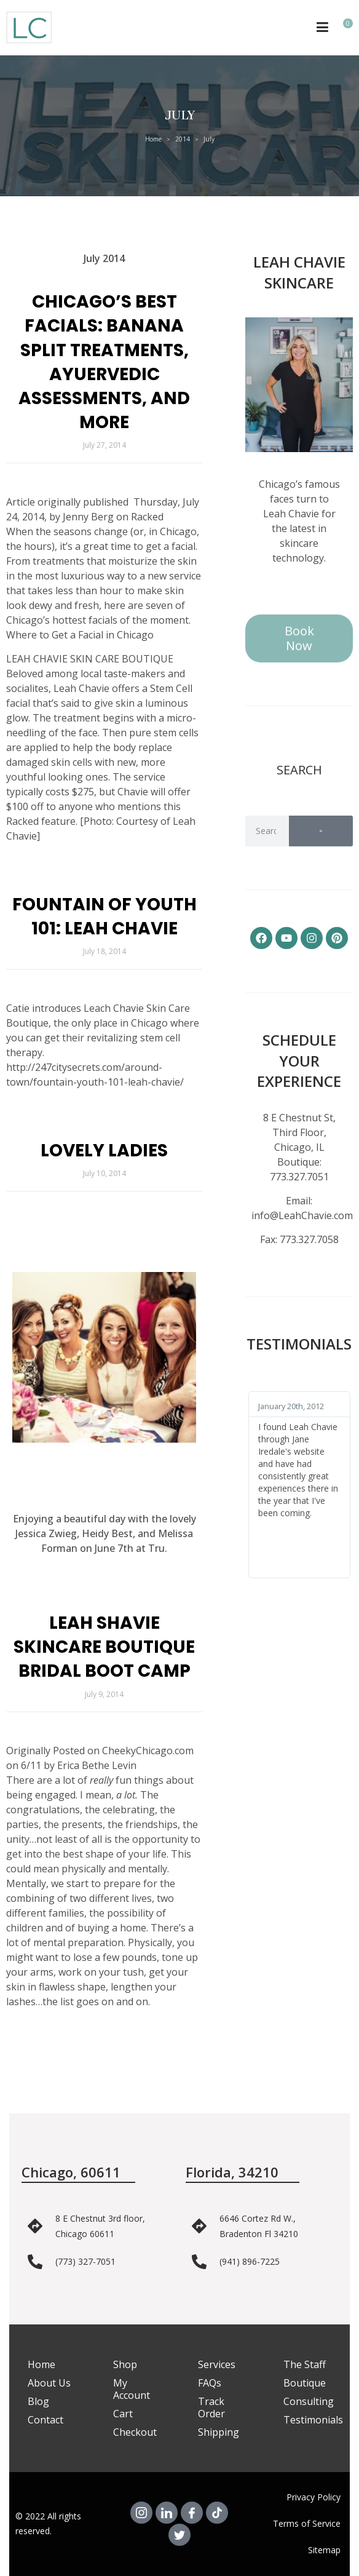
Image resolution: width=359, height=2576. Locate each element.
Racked (147, 516)
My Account (131, 2389)
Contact (45, 2420)
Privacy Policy (313, 2497)
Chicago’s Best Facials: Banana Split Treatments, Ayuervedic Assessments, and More (104, 362)
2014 (182, 139)
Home (153, 139)
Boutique (304, 2383)
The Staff (304, 2364)
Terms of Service (307, 2523)
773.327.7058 (309, 1239)
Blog (38, 2401)
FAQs (209, 2383)
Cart (123, 2413)
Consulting (308, 2401)
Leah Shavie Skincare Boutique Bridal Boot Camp (104, 1647)
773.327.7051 (299, 1176)
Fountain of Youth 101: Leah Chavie (104, 916)
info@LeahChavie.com (302, 1215)
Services (216, 2364)
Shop (125, 2364)
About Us (49, 2383)
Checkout (135, 2432)
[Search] (321, 831)
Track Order (211, 2407)
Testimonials (313, 2420)
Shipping (218, 2432)
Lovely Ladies (104, 1151)
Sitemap (324, 2550)
